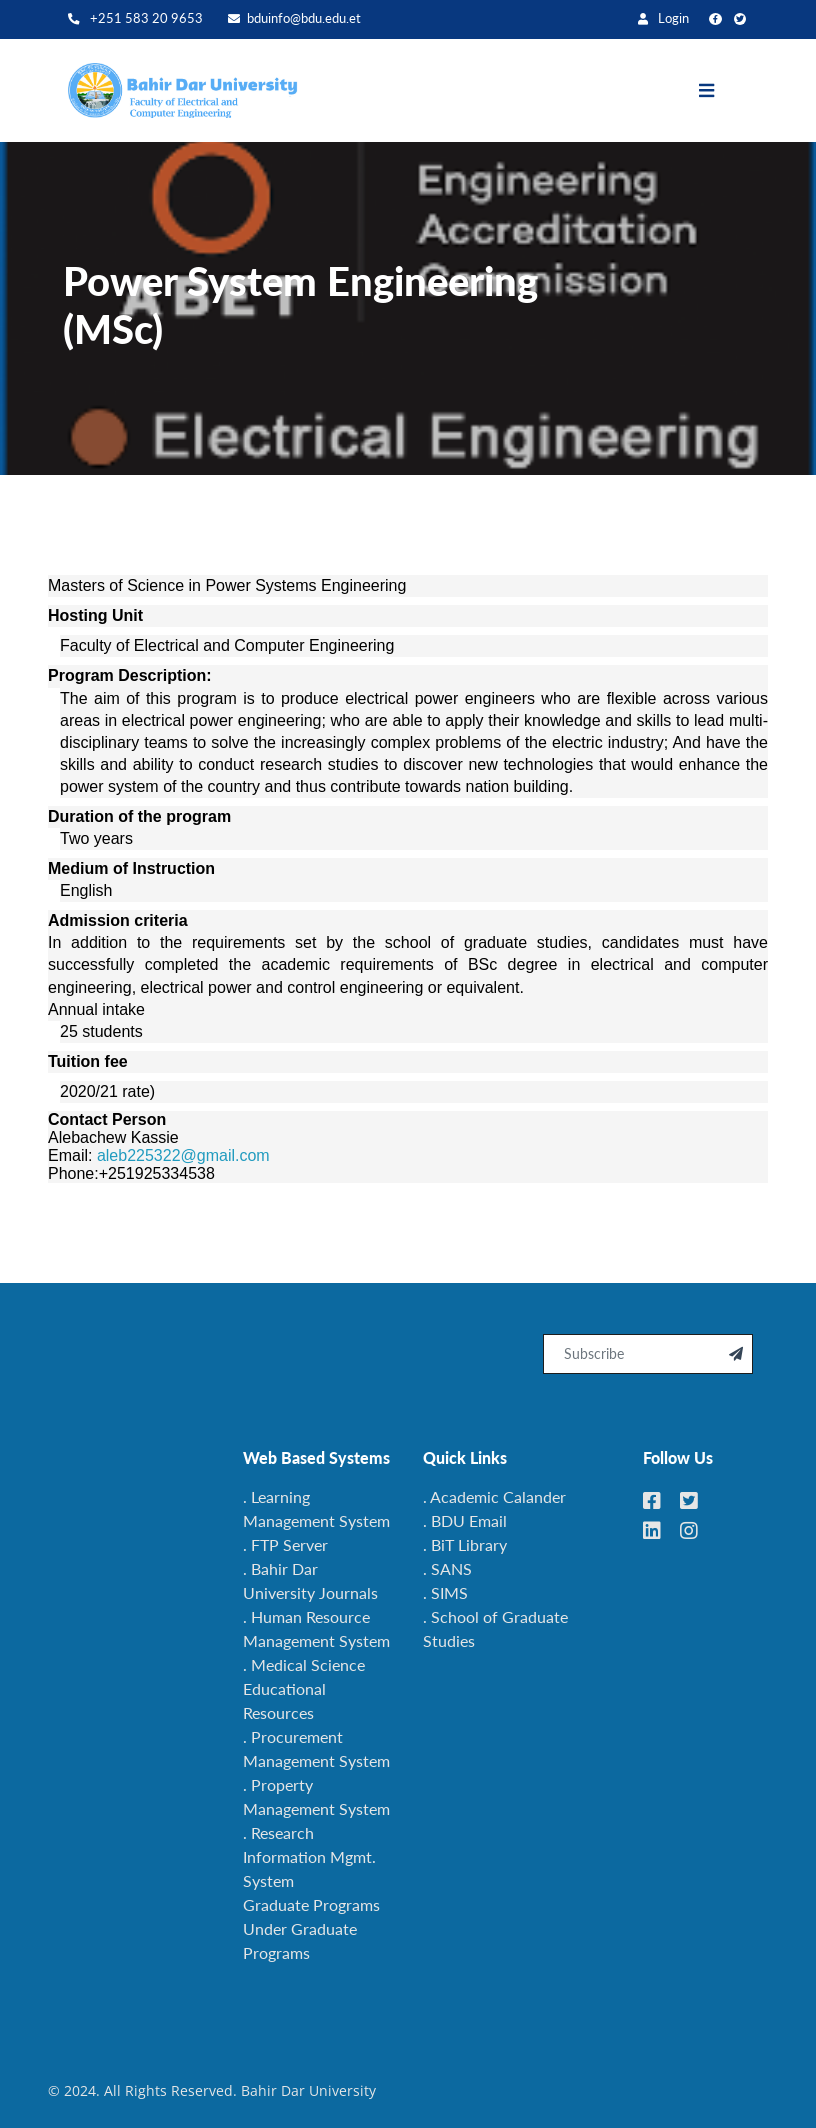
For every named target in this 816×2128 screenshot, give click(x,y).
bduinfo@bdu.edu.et (294, 18)
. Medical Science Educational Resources (304, 1688)
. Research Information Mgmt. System (309, 1856)
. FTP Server (285, 1544)
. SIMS (445, 1592)
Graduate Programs (311, 1904)
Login (663, 18)
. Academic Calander (494, 1496)
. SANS (447, 1568)
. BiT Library (465, 1544)
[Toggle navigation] (721, 91)
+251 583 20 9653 (135, 18)
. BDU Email (465, 1520)
